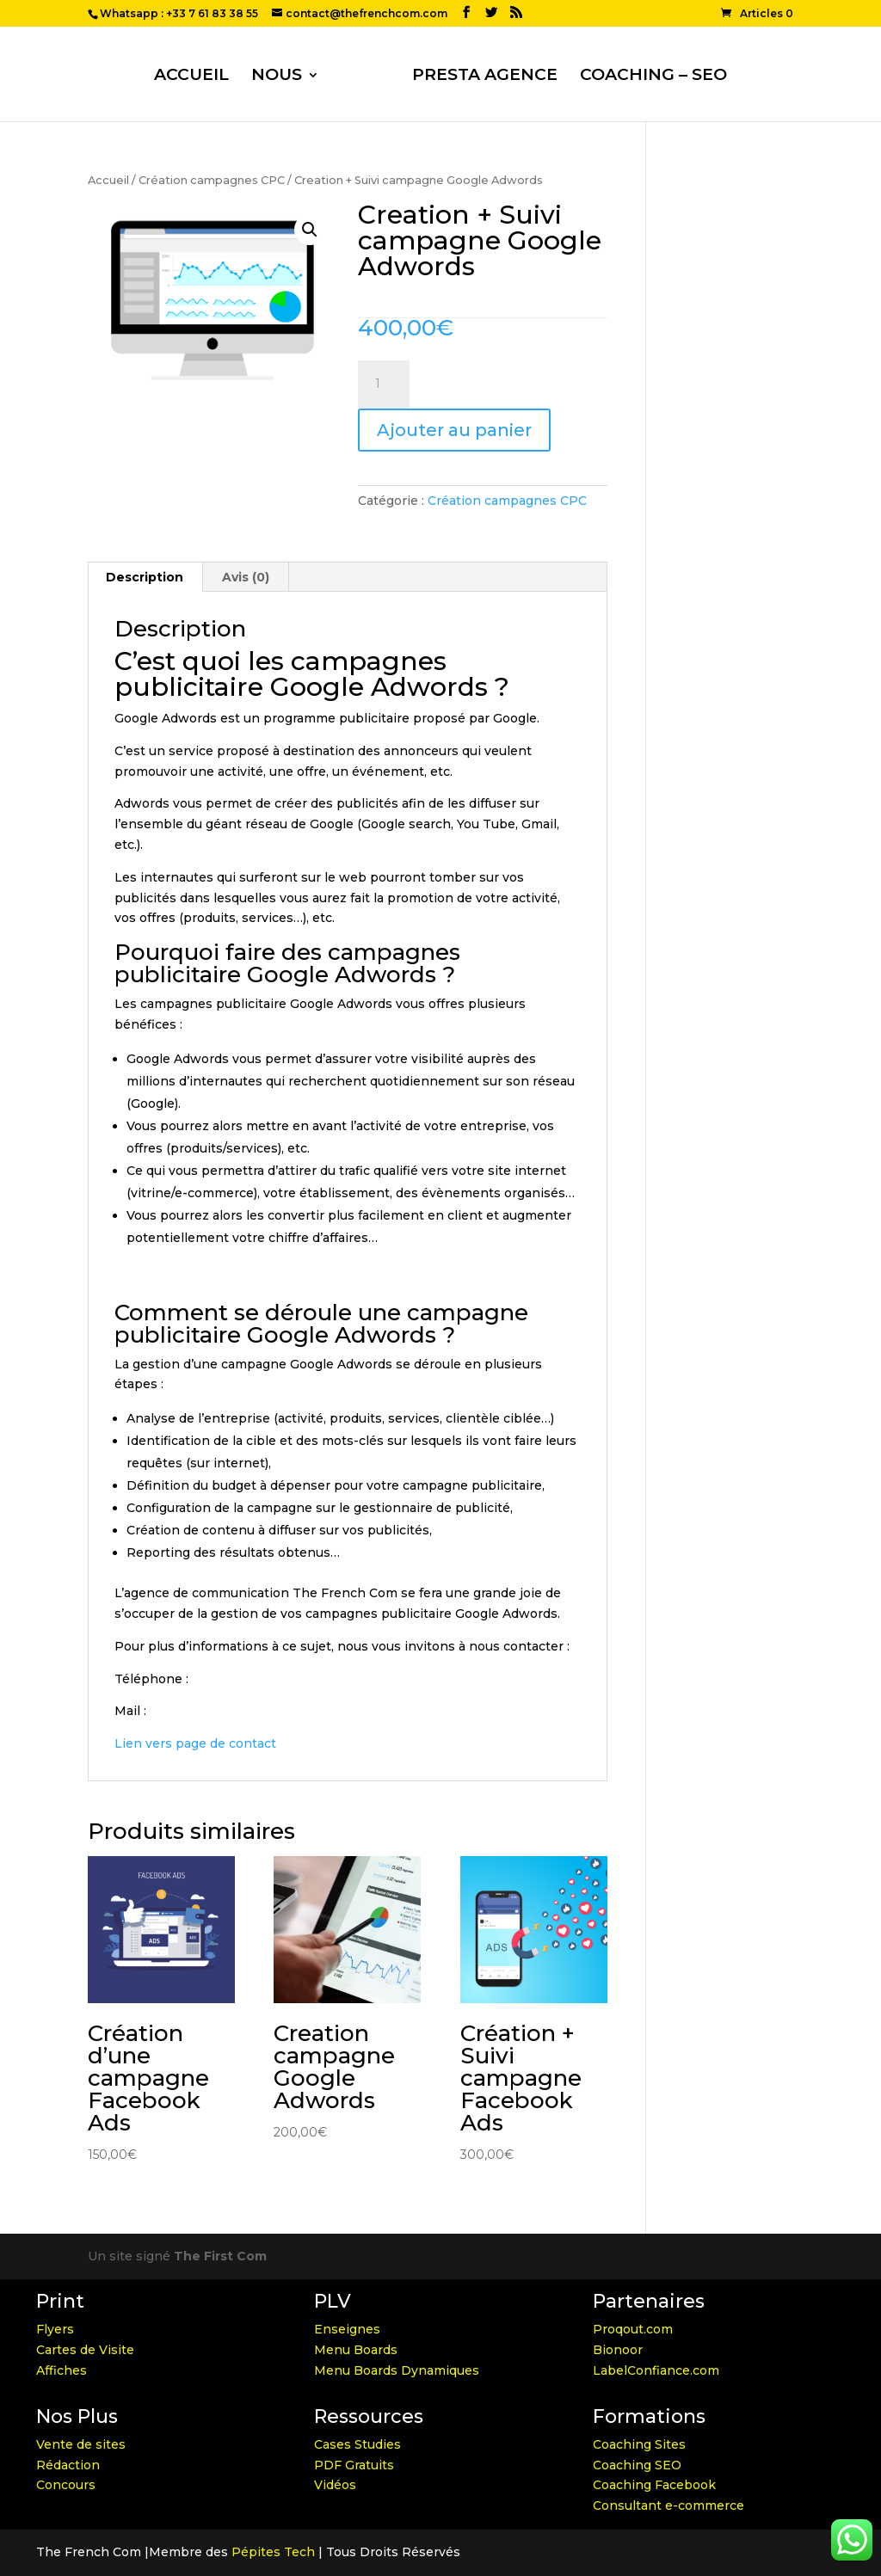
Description (144, 577)
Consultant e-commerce (668, 2505)
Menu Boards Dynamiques (396, 2370)
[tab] (145, 577)
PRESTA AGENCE (485, 76)
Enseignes (347, 2329)
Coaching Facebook (654, 2485)
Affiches (61, 2370)
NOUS (276, 76)
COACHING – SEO (653, 76)
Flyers (55, 2329)
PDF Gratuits (354, 2465)
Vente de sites (81, 2444)
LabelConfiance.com (656, 2370)
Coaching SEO (637, 2465)
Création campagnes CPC (212, 180)
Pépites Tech (273, 2552)
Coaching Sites (639, 2444)
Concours (65, 2485)
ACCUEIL (191, 76)
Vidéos (335, 2485)
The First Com (220, 2256)
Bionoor (618, 2350)
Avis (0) (245, 577)
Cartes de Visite (85, 2350)
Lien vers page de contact (195, 1743)
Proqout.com (633, 2329)
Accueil (108, 180)
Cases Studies (357, 2444)
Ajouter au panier (454, 430)
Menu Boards (355, 2350)
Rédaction (68, 2465)
